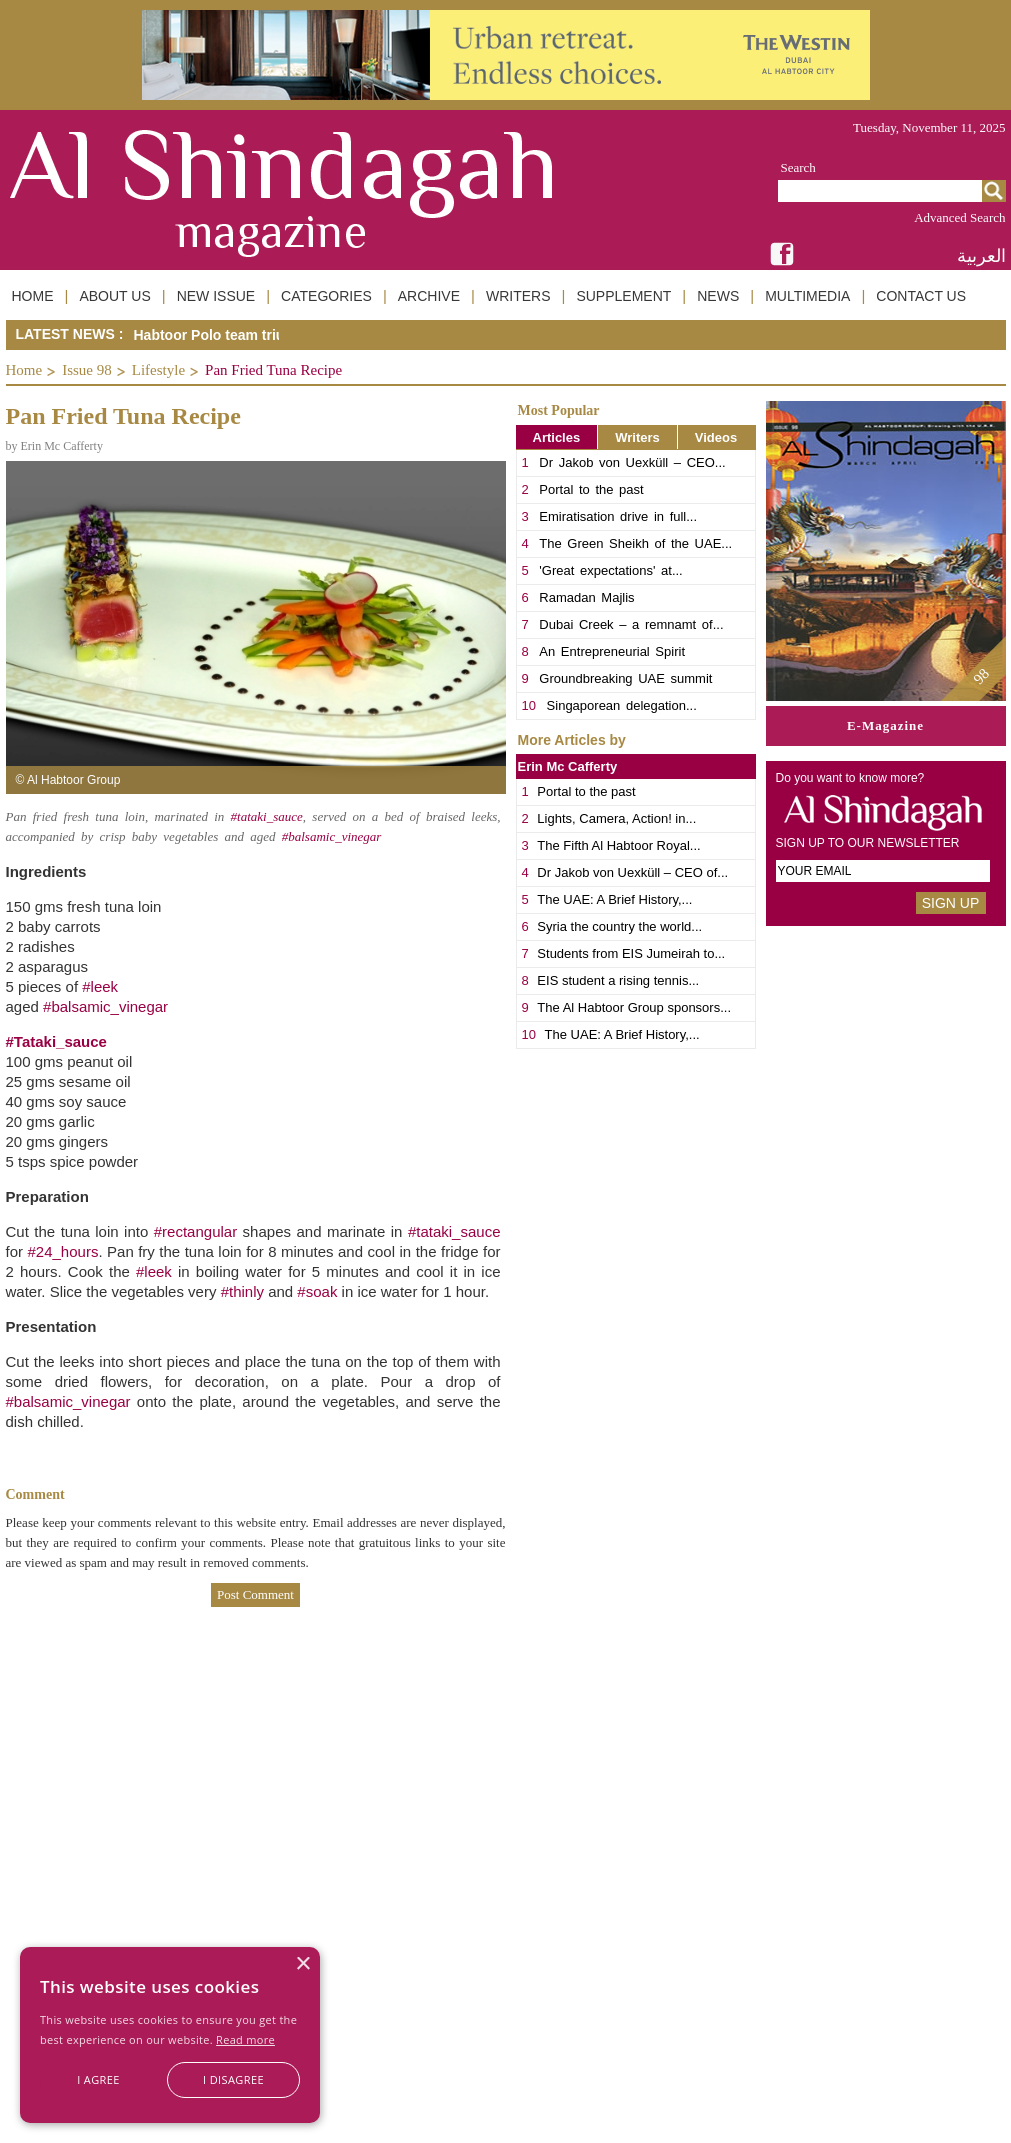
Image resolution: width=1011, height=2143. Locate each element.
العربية (981, 255)
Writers (637, 437)
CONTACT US (921, 296)
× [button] (302, 1964)
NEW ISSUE (216, 296)
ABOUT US (114, 296)
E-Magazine (885, 725)
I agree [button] (98, 2079)
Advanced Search (959, 217)
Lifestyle (158, 370)
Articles (557, 437)
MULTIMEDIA (807, 296)
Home (24, 370)
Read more (245, 2039)
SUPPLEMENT (623, 296)
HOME (33, 296)
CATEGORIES (326, 296)
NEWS (718, 296)
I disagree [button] (233, 2079)
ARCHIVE (429, 296)
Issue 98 (87, 370)
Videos (716, 437)
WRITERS (518, 296)
